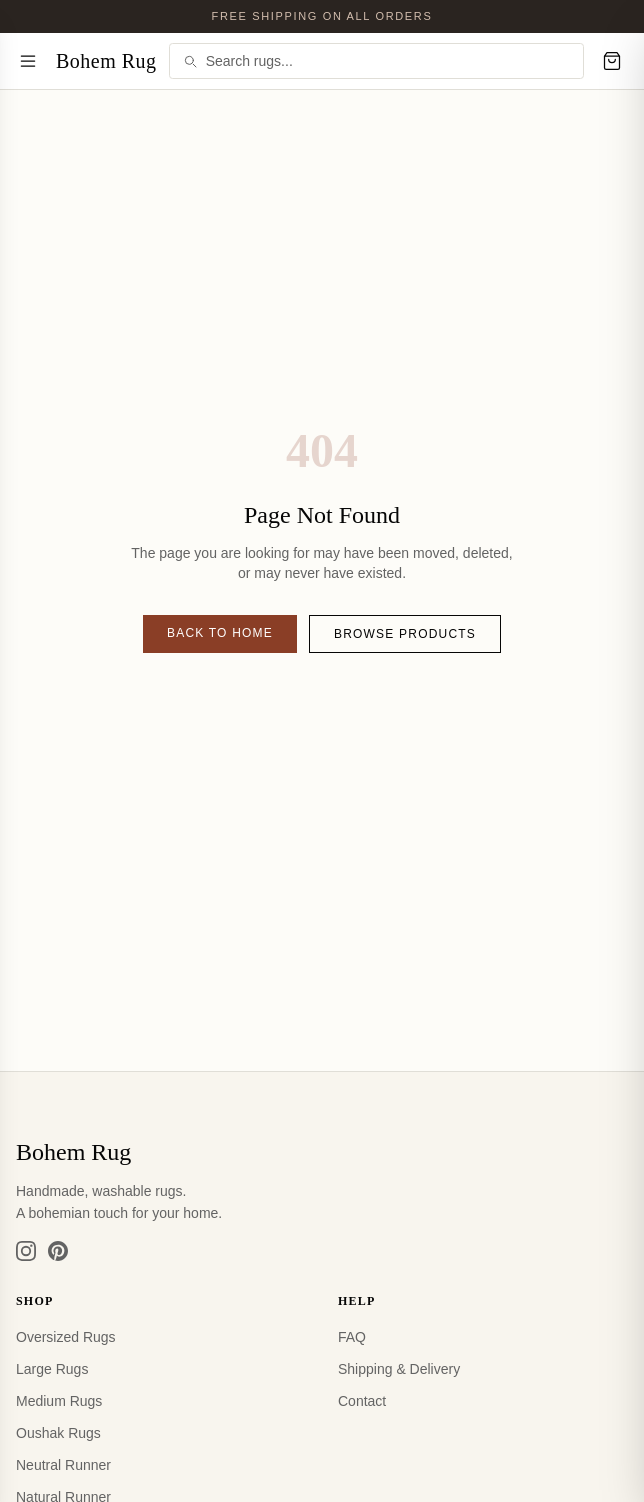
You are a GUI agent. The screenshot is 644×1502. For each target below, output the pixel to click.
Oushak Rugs (58, 1433)
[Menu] (28, 61)
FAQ (352, 1337)
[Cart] (612, 61)
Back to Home (220, 633)
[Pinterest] (58, 1251)
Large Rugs (52, 1369)
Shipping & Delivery (399, 1369)
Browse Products (405, 634)
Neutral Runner (63, 1465)
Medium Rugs (59, 1401)
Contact (362, 1401)
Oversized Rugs (66, 1337)
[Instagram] (26, 1251)
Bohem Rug (106, 61)
